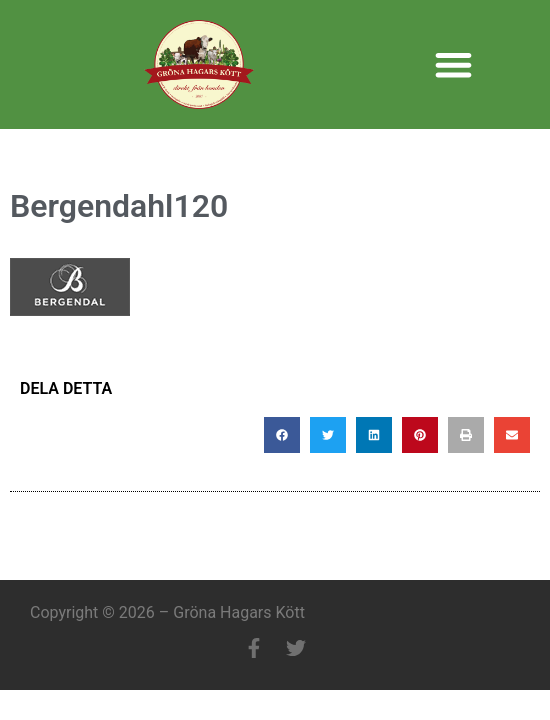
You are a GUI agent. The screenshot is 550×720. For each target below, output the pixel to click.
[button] (453, 64)
